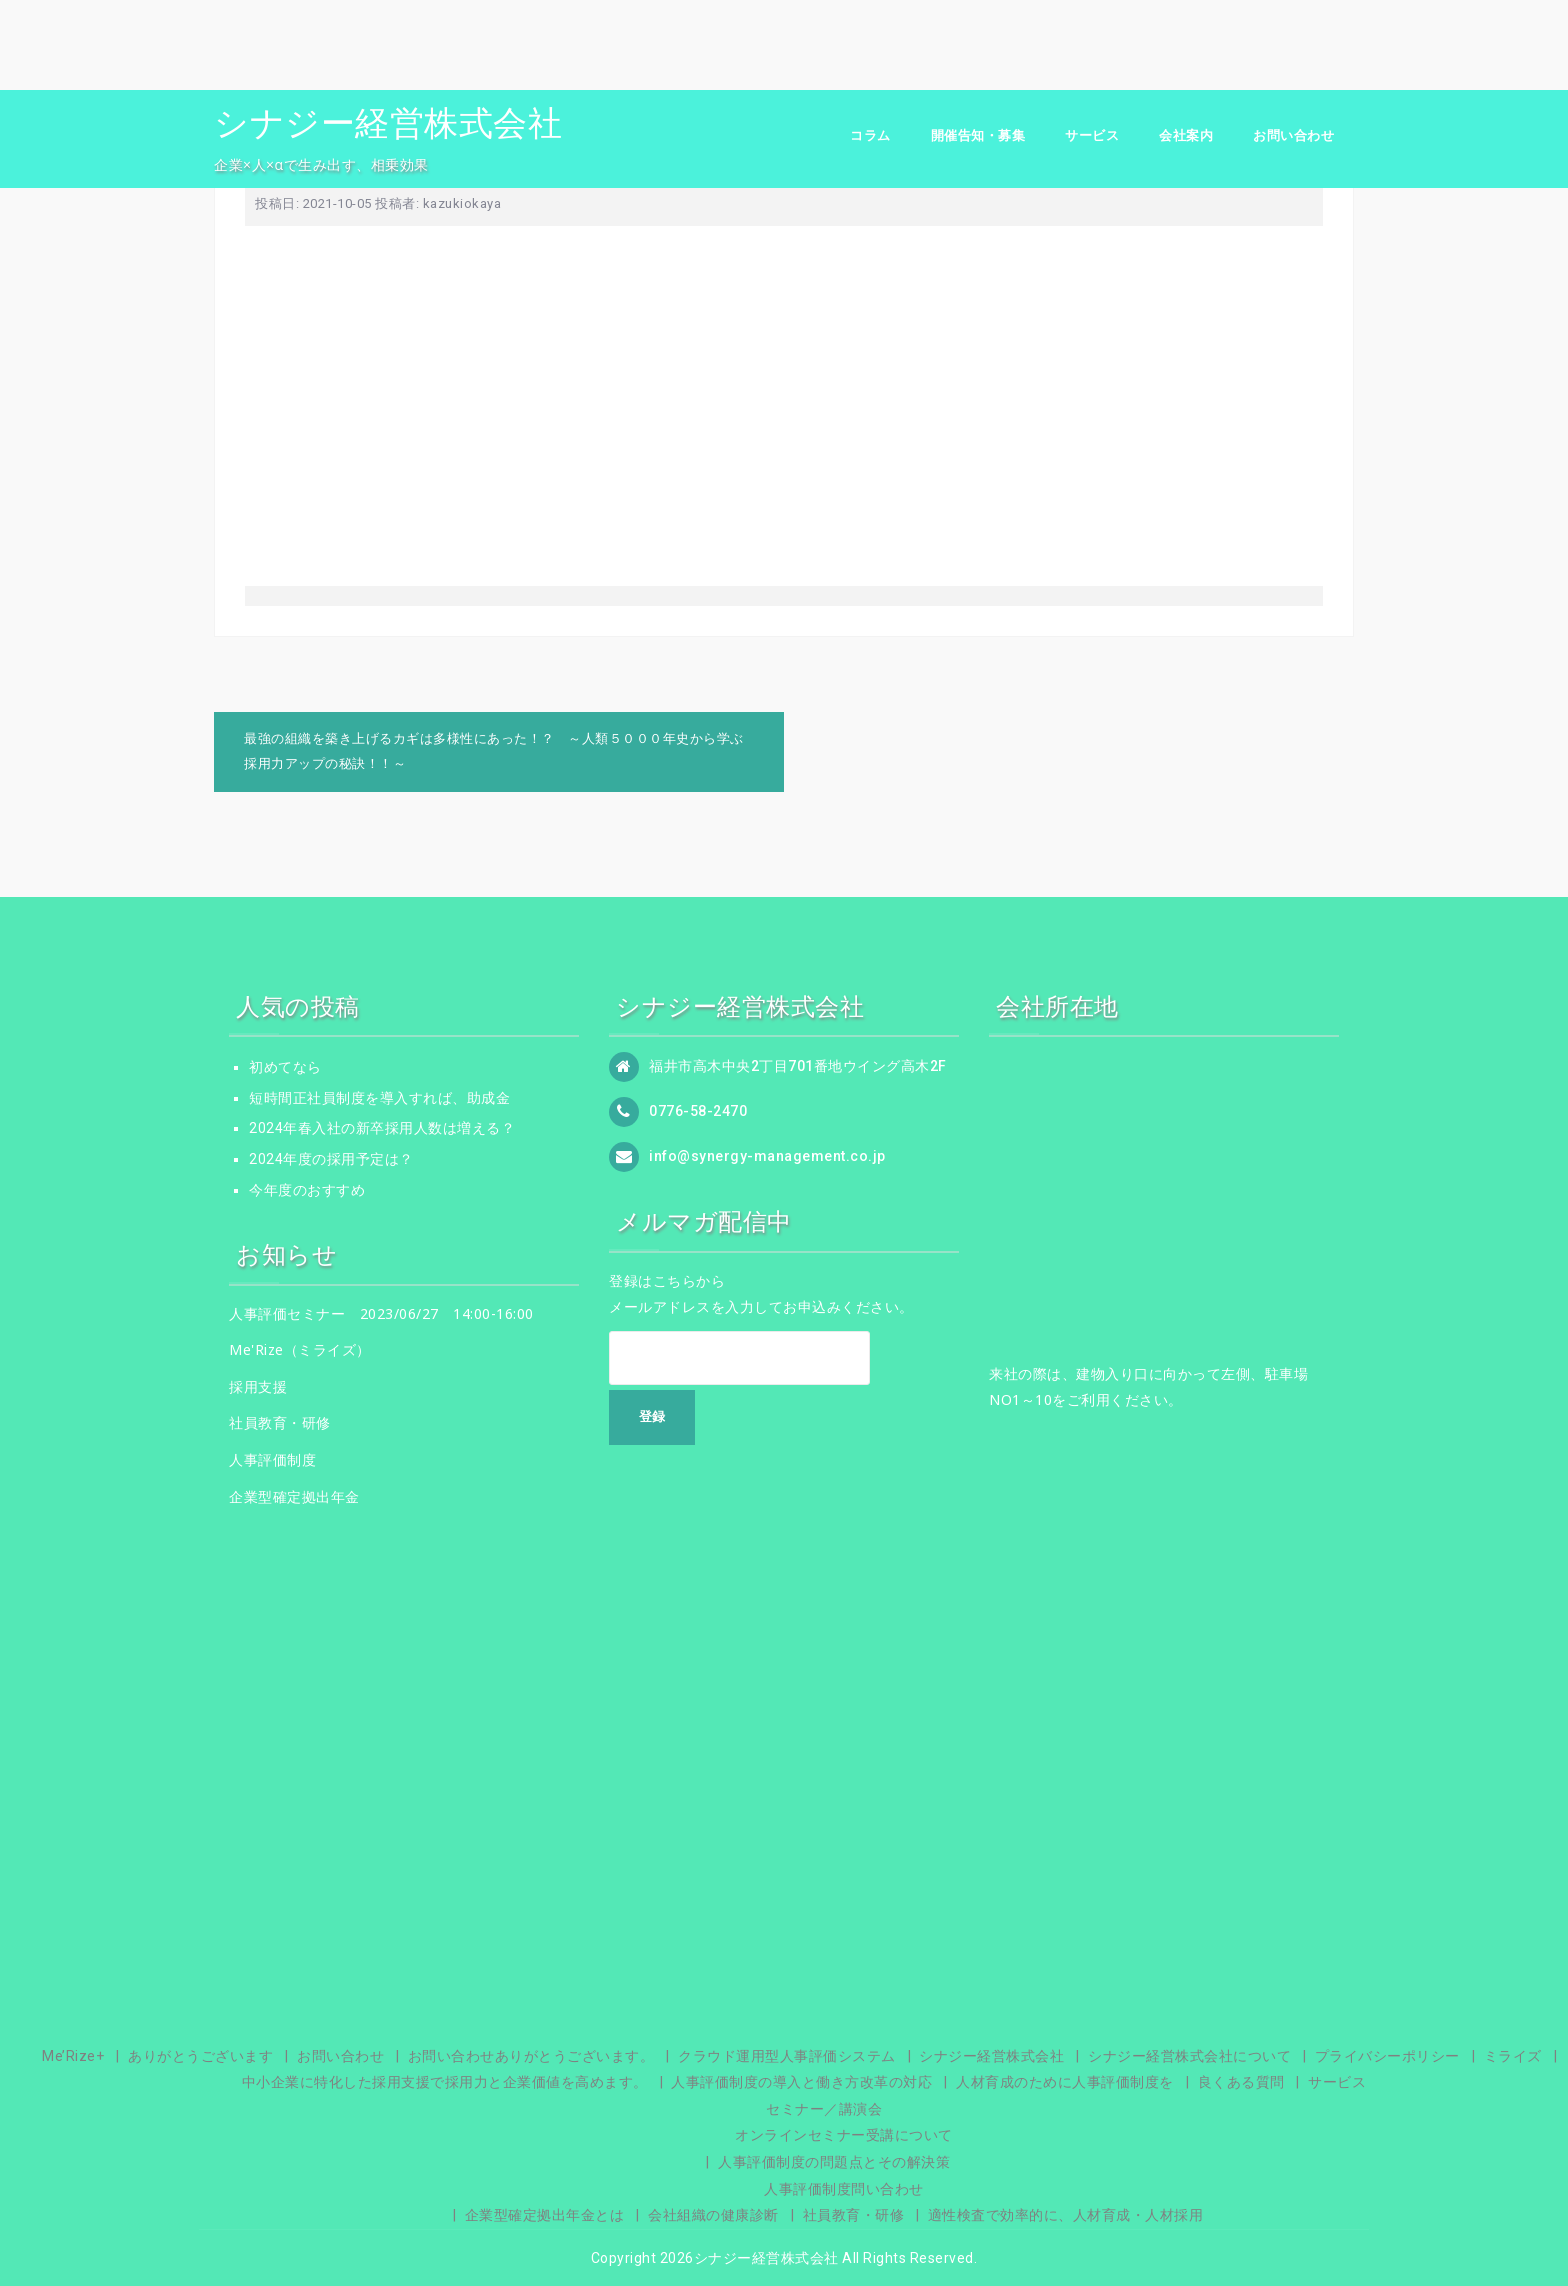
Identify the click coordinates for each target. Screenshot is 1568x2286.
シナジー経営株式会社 (388, 123)
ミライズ (1513, 2056)
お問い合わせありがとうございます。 (531, 2056)
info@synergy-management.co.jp (767, 1156)
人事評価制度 (272, 1459)
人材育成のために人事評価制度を (1065, 2082)
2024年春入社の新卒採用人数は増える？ (382, 1128)
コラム (870, 135)
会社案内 (1186, 135)
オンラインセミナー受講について (844, 2135)
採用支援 (258, 1386)
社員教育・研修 (280, 1422)
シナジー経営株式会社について (1189, 2056)
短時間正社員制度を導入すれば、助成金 (379, 1098)
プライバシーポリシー (1387, 2056)
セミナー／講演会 (824, 2109)
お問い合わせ (1293, 135)
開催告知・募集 (978, 135)
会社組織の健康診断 (713, 2215)
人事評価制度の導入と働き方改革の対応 (801, 2082)
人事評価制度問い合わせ (844, 2189)
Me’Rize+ (73, 2056)
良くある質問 (1241, 2082)
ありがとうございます (200, 2056)
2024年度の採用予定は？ (331, 1159)
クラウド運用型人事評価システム (787, 2056)
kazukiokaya (462, 203)
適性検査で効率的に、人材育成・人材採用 (1066, 2215)
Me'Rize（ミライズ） (300, 1349)
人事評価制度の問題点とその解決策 (834, 2162)
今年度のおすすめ (307, 1190)
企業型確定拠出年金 (294, 1496)
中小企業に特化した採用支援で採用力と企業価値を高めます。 (445, 2082)
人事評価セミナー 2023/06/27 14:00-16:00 (381, 1313)
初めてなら (285, 1067)
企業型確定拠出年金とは (545, 2215)
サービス (1092, 135)
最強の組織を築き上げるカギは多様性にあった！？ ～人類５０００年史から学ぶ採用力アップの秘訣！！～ (494, 751)
